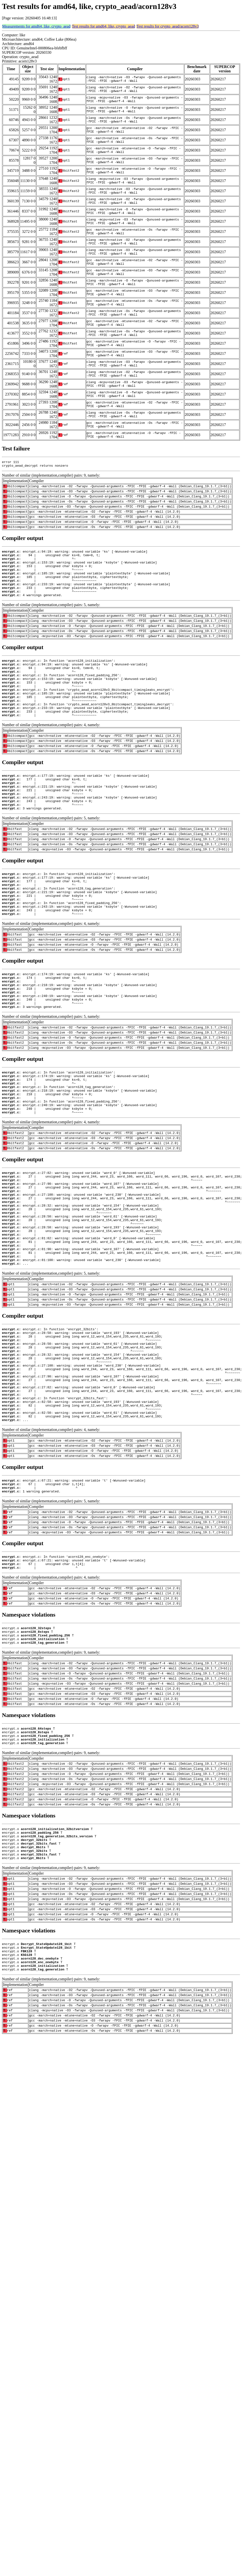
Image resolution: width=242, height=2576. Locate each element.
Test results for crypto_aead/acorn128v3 (167, 26)
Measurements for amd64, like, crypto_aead (36, 26)
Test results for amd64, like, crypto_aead (103, 26)
